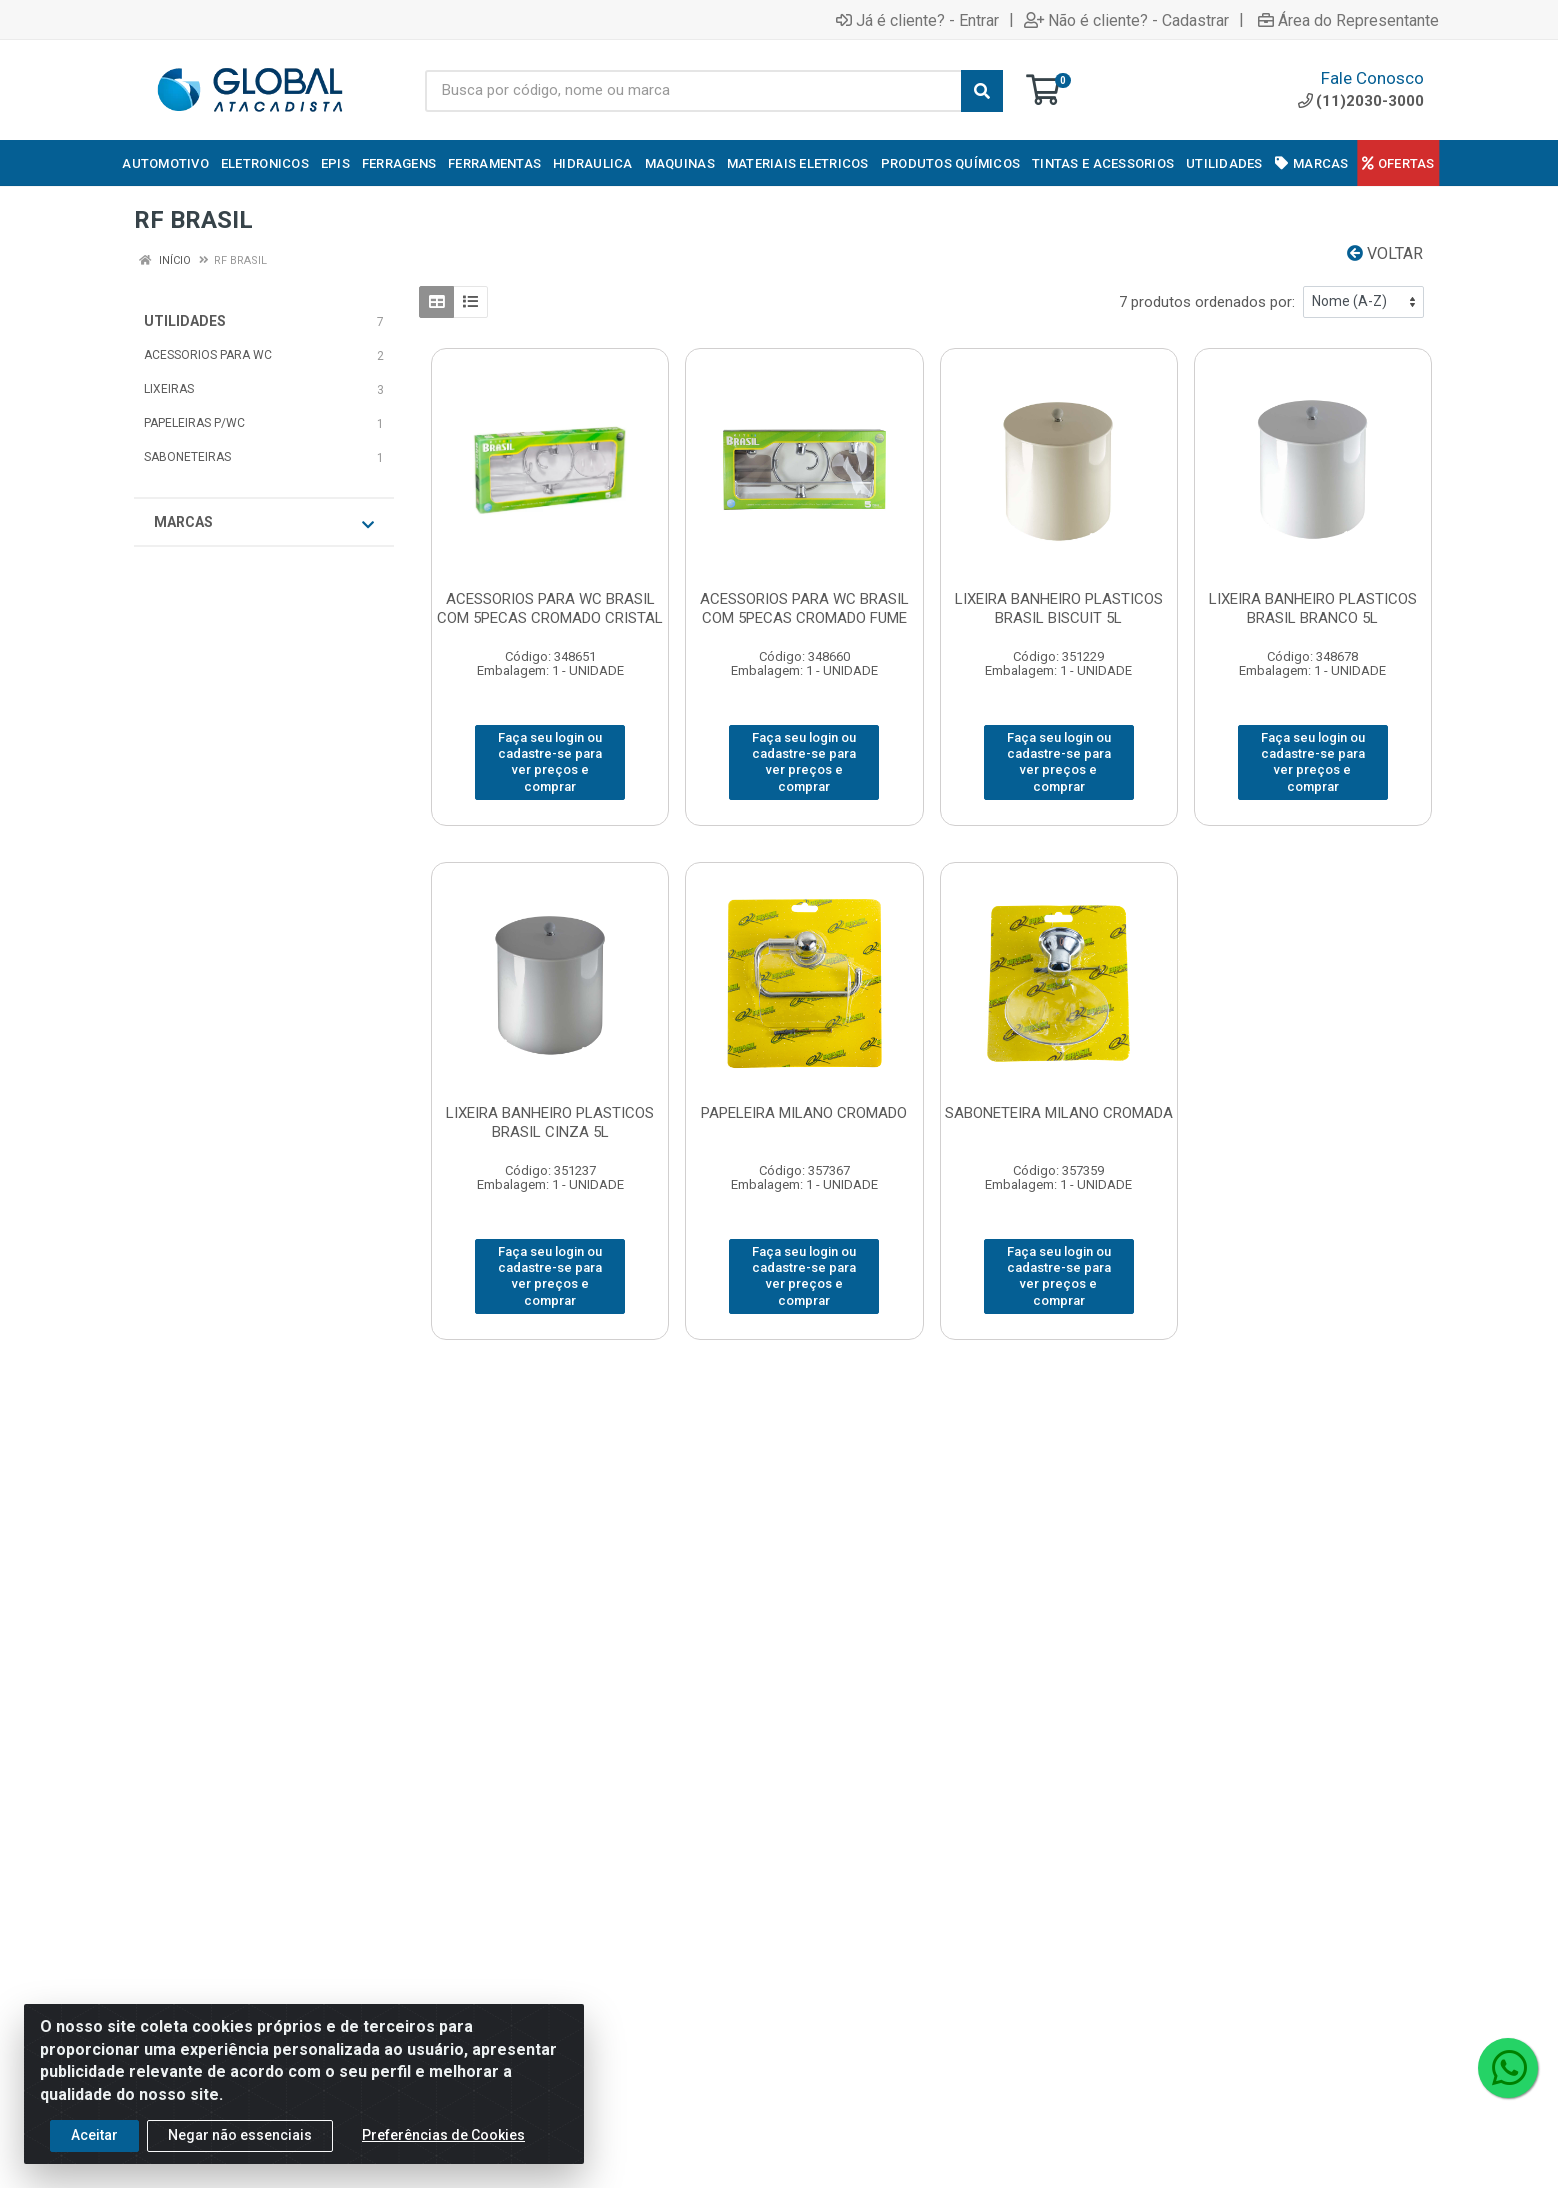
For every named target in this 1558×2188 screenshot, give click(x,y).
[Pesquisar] (982, 91)
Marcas (264, 523)
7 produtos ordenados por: (1207, 302)
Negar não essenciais (240, 2138)
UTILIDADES (185, 321)
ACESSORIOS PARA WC (208, 355)
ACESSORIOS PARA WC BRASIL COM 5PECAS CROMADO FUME (804, 608)
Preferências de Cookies (443, 2138)
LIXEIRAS (169, 389)
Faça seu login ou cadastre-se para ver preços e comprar (550, 762)
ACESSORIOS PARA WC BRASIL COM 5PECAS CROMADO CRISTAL (550, 608)
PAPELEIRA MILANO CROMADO (804, 1113)
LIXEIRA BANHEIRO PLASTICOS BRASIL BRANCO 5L (1313, 608)
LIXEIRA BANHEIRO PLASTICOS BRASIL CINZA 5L (550, 1122)
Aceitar (94, 2138)
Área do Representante (1348, 20)
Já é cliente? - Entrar (917, 20)
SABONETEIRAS (187, 457)
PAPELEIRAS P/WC (194, 423)
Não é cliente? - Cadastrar (1126, 20)
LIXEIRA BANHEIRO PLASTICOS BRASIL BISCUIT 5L (1059, 608)
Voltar (1385, 253)
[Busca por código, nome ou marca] (693, 91)
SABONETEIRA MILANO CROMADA (1059, 1113)
